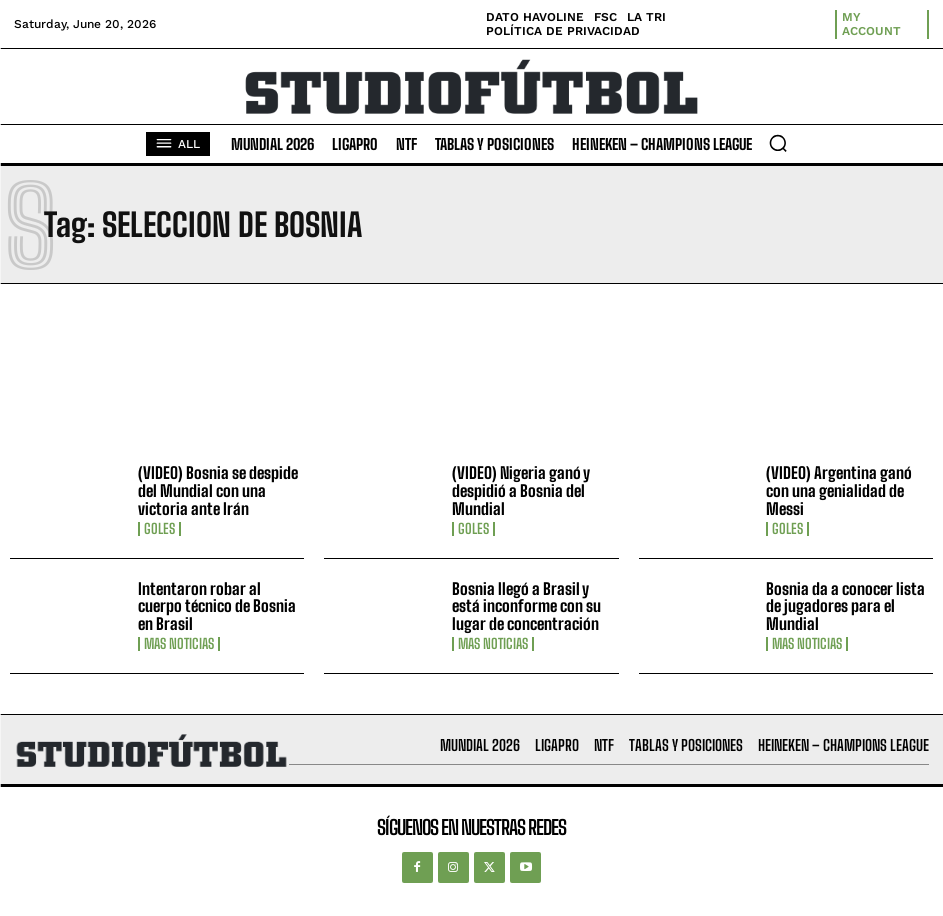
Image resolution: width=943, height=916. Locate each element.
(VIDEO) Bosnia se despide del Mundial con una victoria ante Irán (218, 490)
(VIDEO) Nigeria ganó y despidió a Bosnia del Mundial (521, 490)
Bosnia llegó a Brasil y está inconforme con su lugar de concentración (526, 606)
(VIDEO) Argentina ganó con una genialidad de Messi (839, 490)
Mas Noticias (179, 644)
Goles (159, 529)
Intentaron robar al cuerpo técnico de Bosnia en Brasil (217, 606)
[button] (778, 143)
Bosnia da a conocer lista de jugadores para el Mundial (845, 606)
